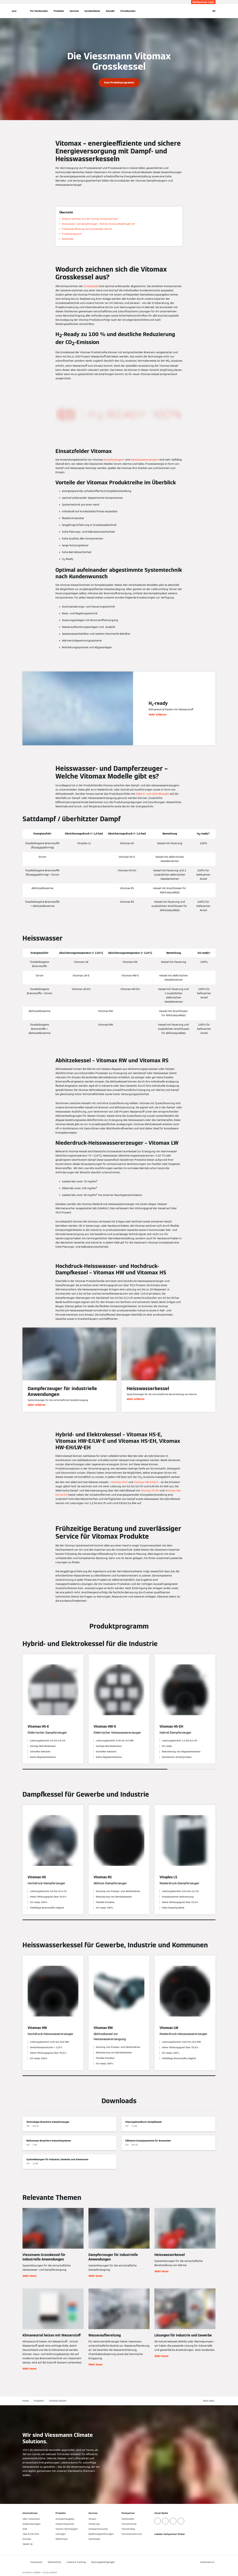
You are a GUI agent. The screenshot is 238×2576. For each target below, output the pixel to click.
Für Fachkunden (39, 11)
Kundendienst (92, 11)
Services (74, 11)
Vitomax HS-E (119, 1482)
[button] (209, 2401)
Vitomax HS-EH (150, 1490)
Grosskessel (91, 286)
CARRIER (53, 2572)
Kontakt (110, 11)
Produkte (59, 11)
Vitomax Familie (57, 2400)
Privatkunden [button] (127, 11)
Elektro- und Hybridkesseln (152, 794)
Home (25, 2400)
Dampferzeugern (113, 459)
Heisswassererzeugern (145, 459)
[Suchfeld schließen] (207, 11)
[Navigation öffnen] (14, 11)
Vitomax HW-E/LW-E (146, 1482)
